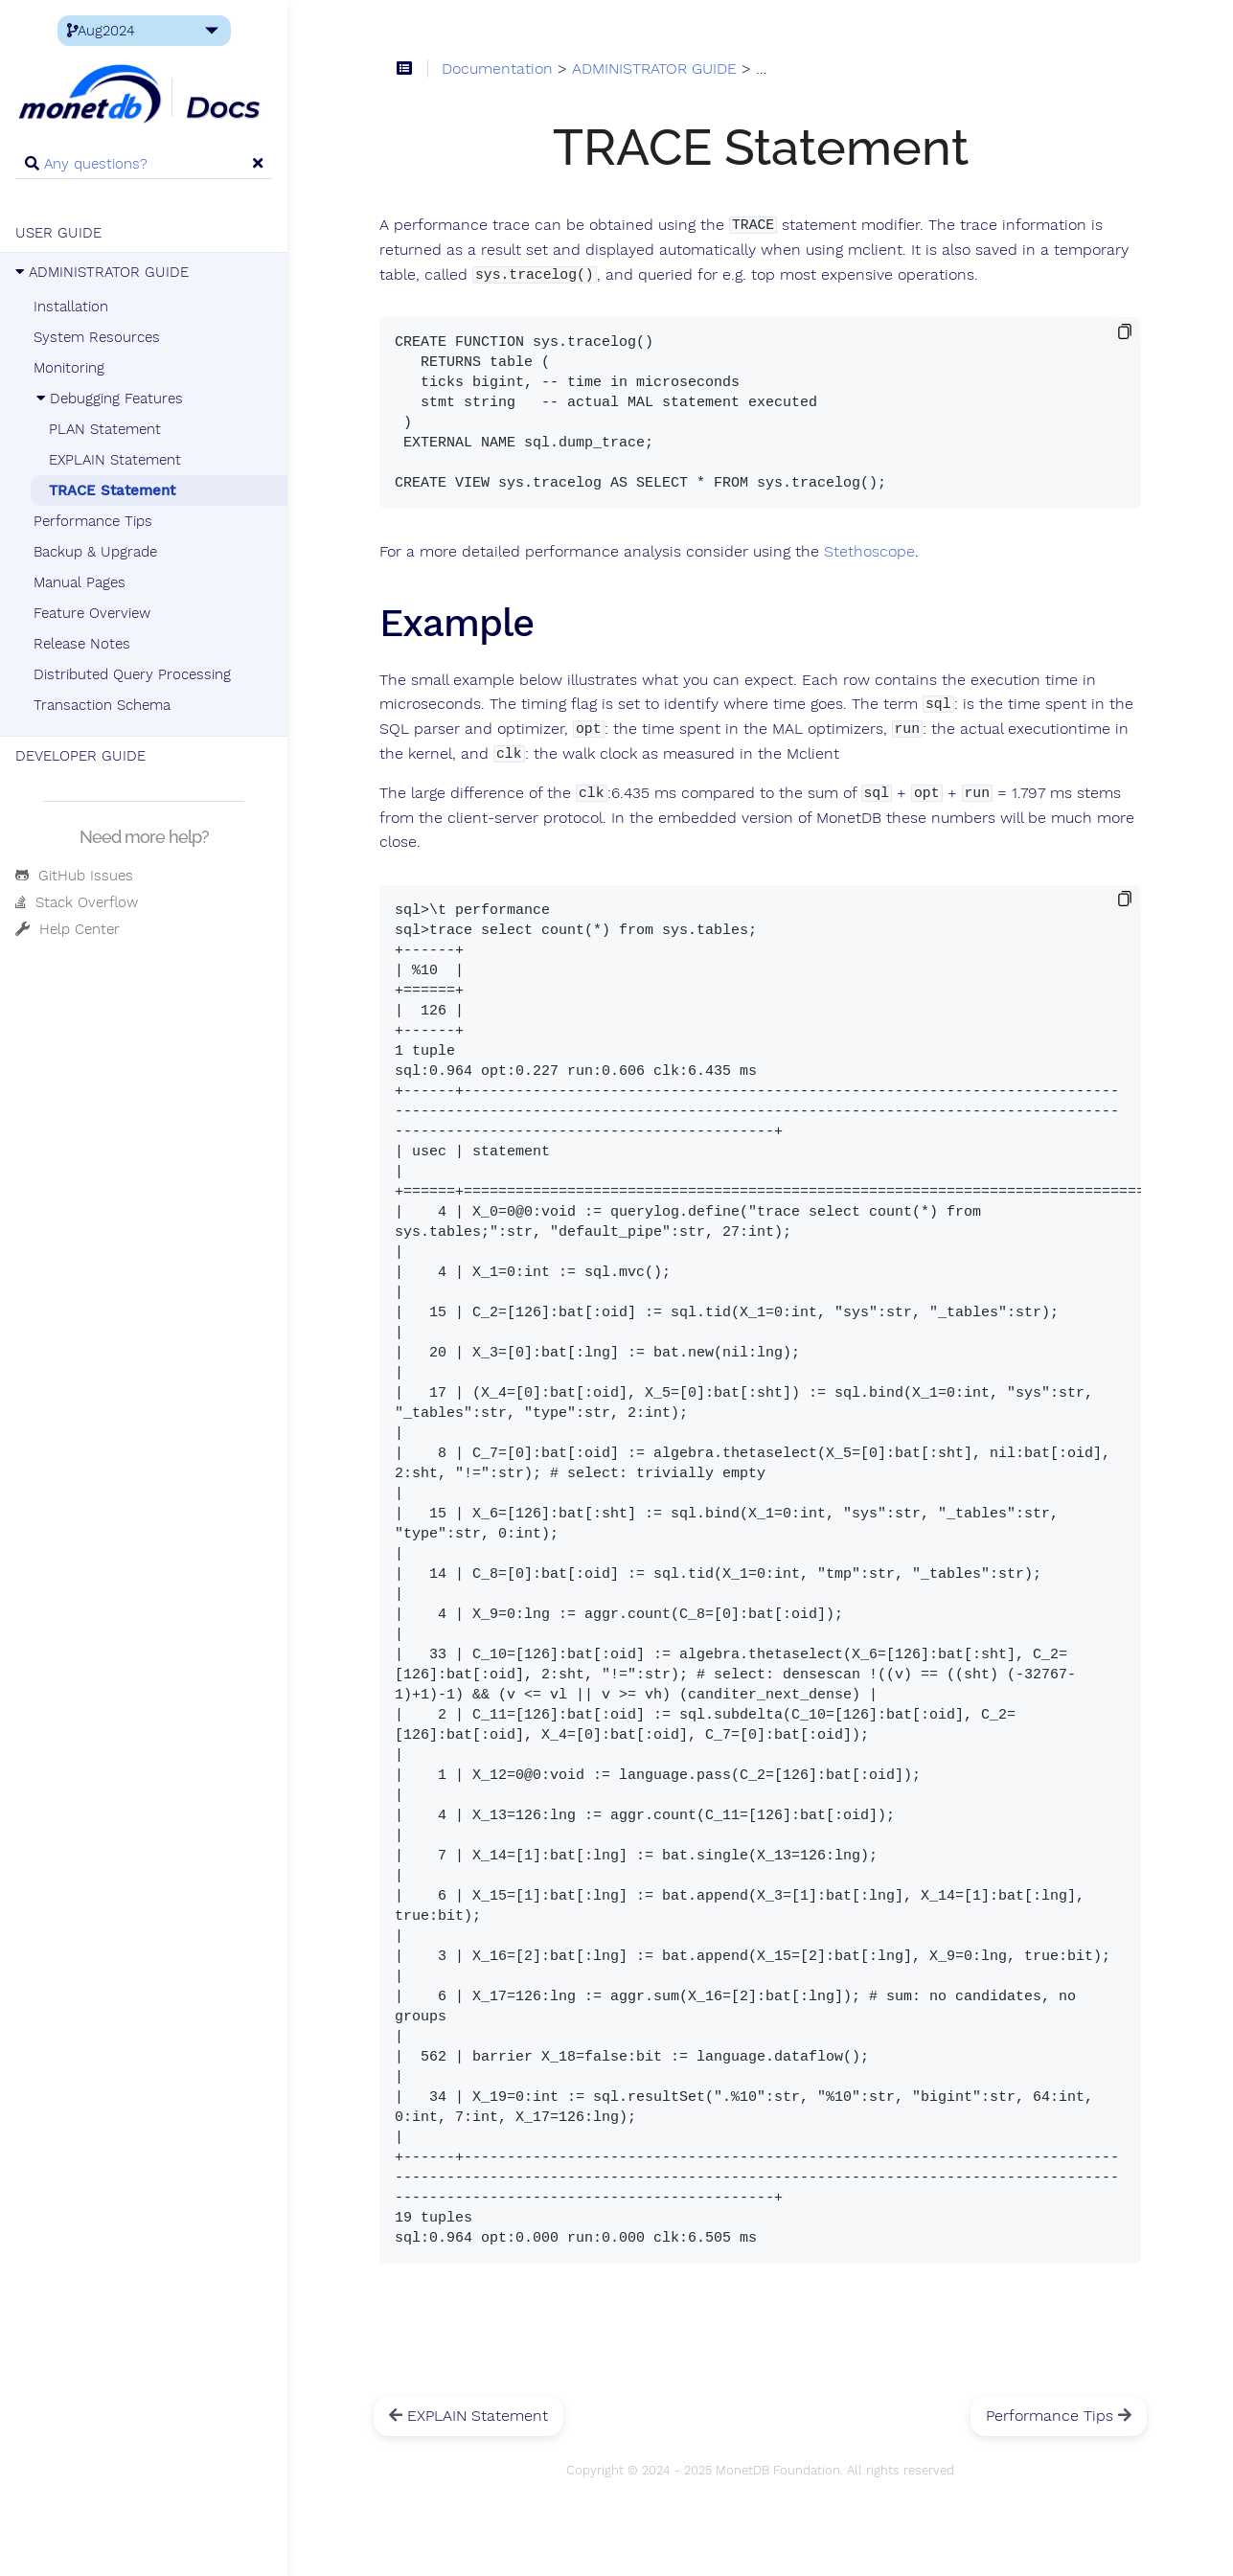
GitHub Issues (74, 875)
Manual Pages (80, 582)
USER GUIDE (58, 232)
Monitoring (69, 367)
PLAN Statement (105, 429)
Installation (71, 306)
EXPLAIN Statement (115, 459)
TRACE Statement (112, 490)
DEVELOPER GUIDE (80, 755)
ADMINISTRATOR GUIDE (102, 272)
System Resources (97, 337)
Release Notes (82, 643)
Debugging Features (108, 398)
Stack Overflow (76, 902)
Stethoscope (869, 551)
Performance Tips (93, 521)
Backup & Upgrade (95, 551)
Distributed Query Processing (132, 674)
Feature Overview (92, 613)
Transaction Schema (102, 705)
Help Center (67, 929)
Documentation (497, 69)
